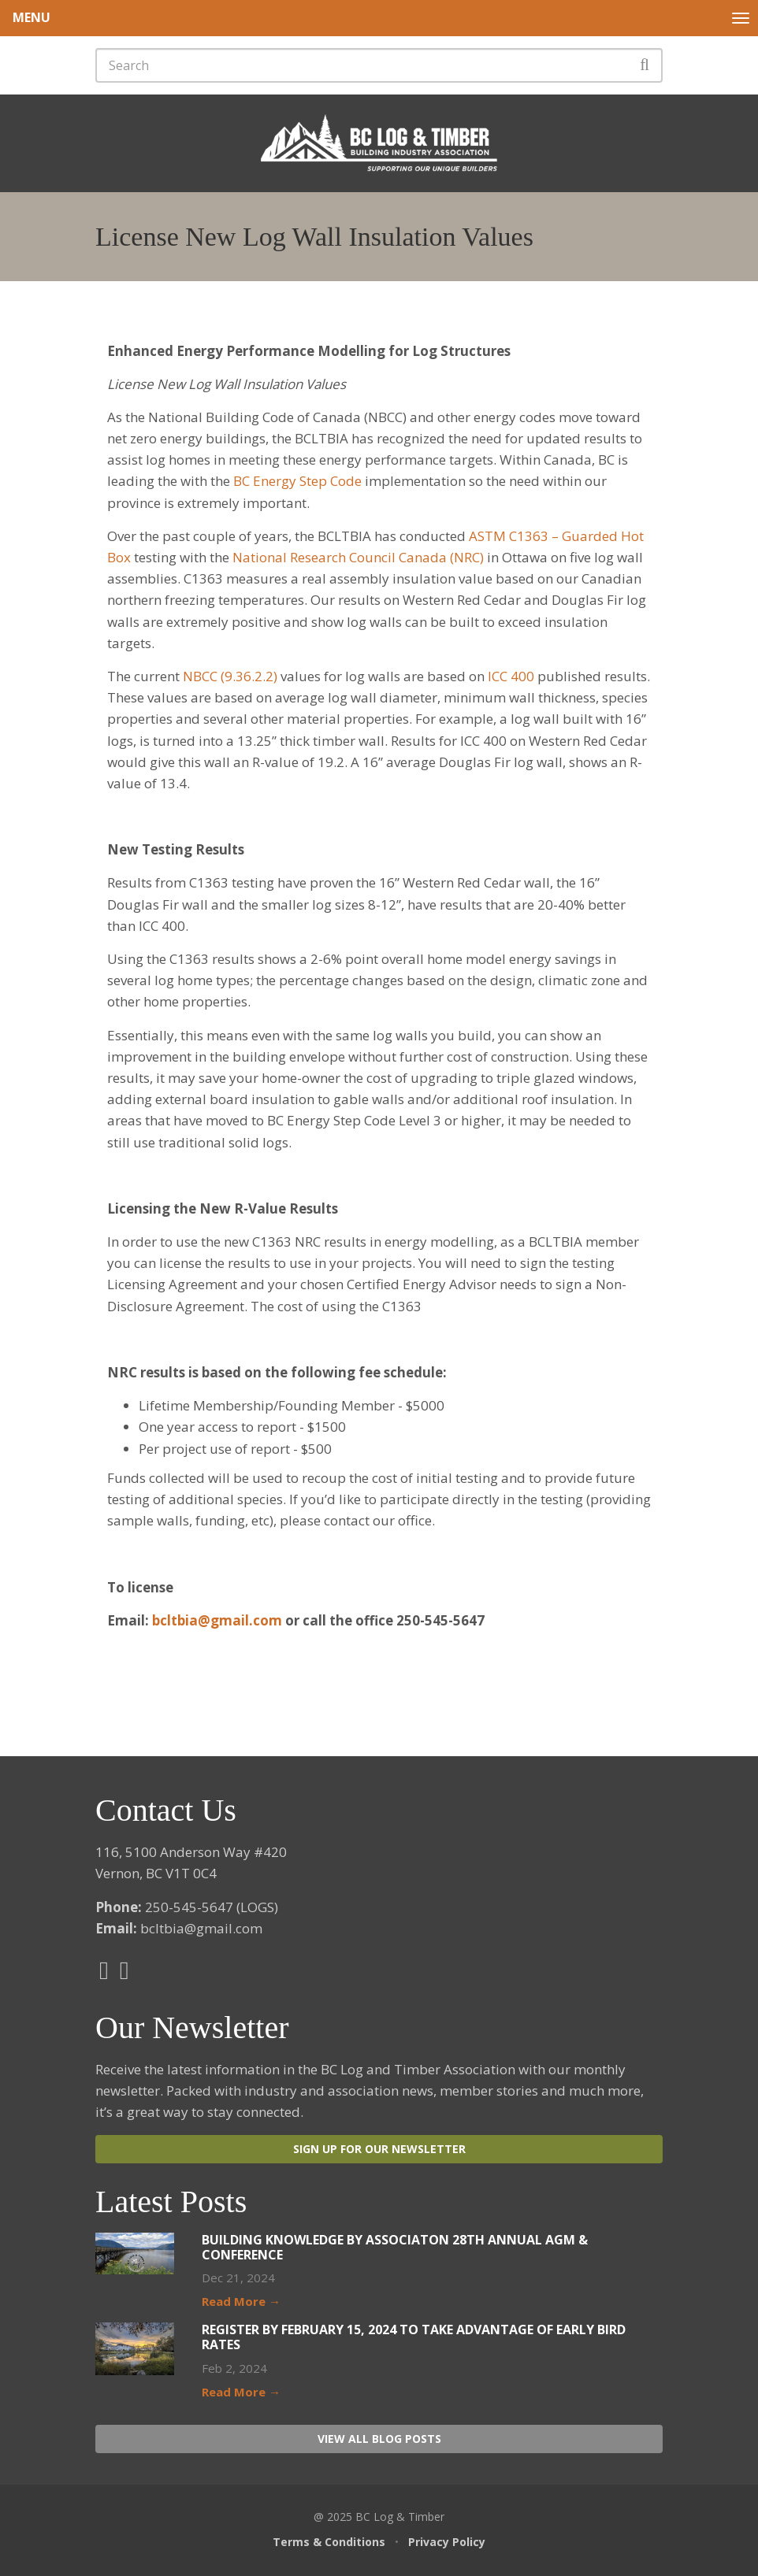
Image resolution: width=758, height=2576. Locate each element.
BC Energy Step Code (297, 481)
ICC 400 (511, 676)
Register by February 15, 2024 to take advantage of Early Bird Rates (414, 2337)
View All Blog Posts (379, 2438)
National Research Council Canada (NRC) (358, 557)
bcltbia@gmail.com (217, 1620)
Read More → (241, 2301)
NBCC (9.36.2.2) (230, 676)
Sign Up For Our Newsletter (379, 2148)
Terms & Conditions (329, 2541)
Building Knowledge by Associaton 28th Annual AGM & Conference (395, 2247)
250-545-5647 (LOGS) (211, 1907)
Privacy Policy (446, 2541)
